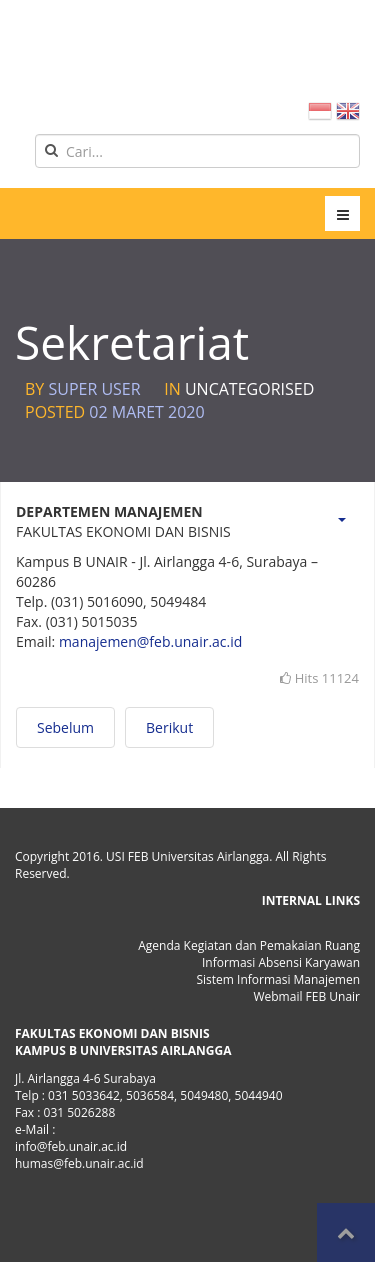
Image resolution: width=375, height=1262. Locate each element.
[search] (197, 151)
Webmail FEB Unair (306, 996)
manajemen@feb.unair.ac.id (150, 641)
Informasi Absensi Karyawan (281, 962)
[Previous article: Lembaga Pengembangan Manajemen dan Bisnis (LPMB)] (65, 727)
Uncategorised (249, 389)
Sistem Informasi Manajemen (278, 979)
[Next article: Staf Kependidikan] (169, 727)
